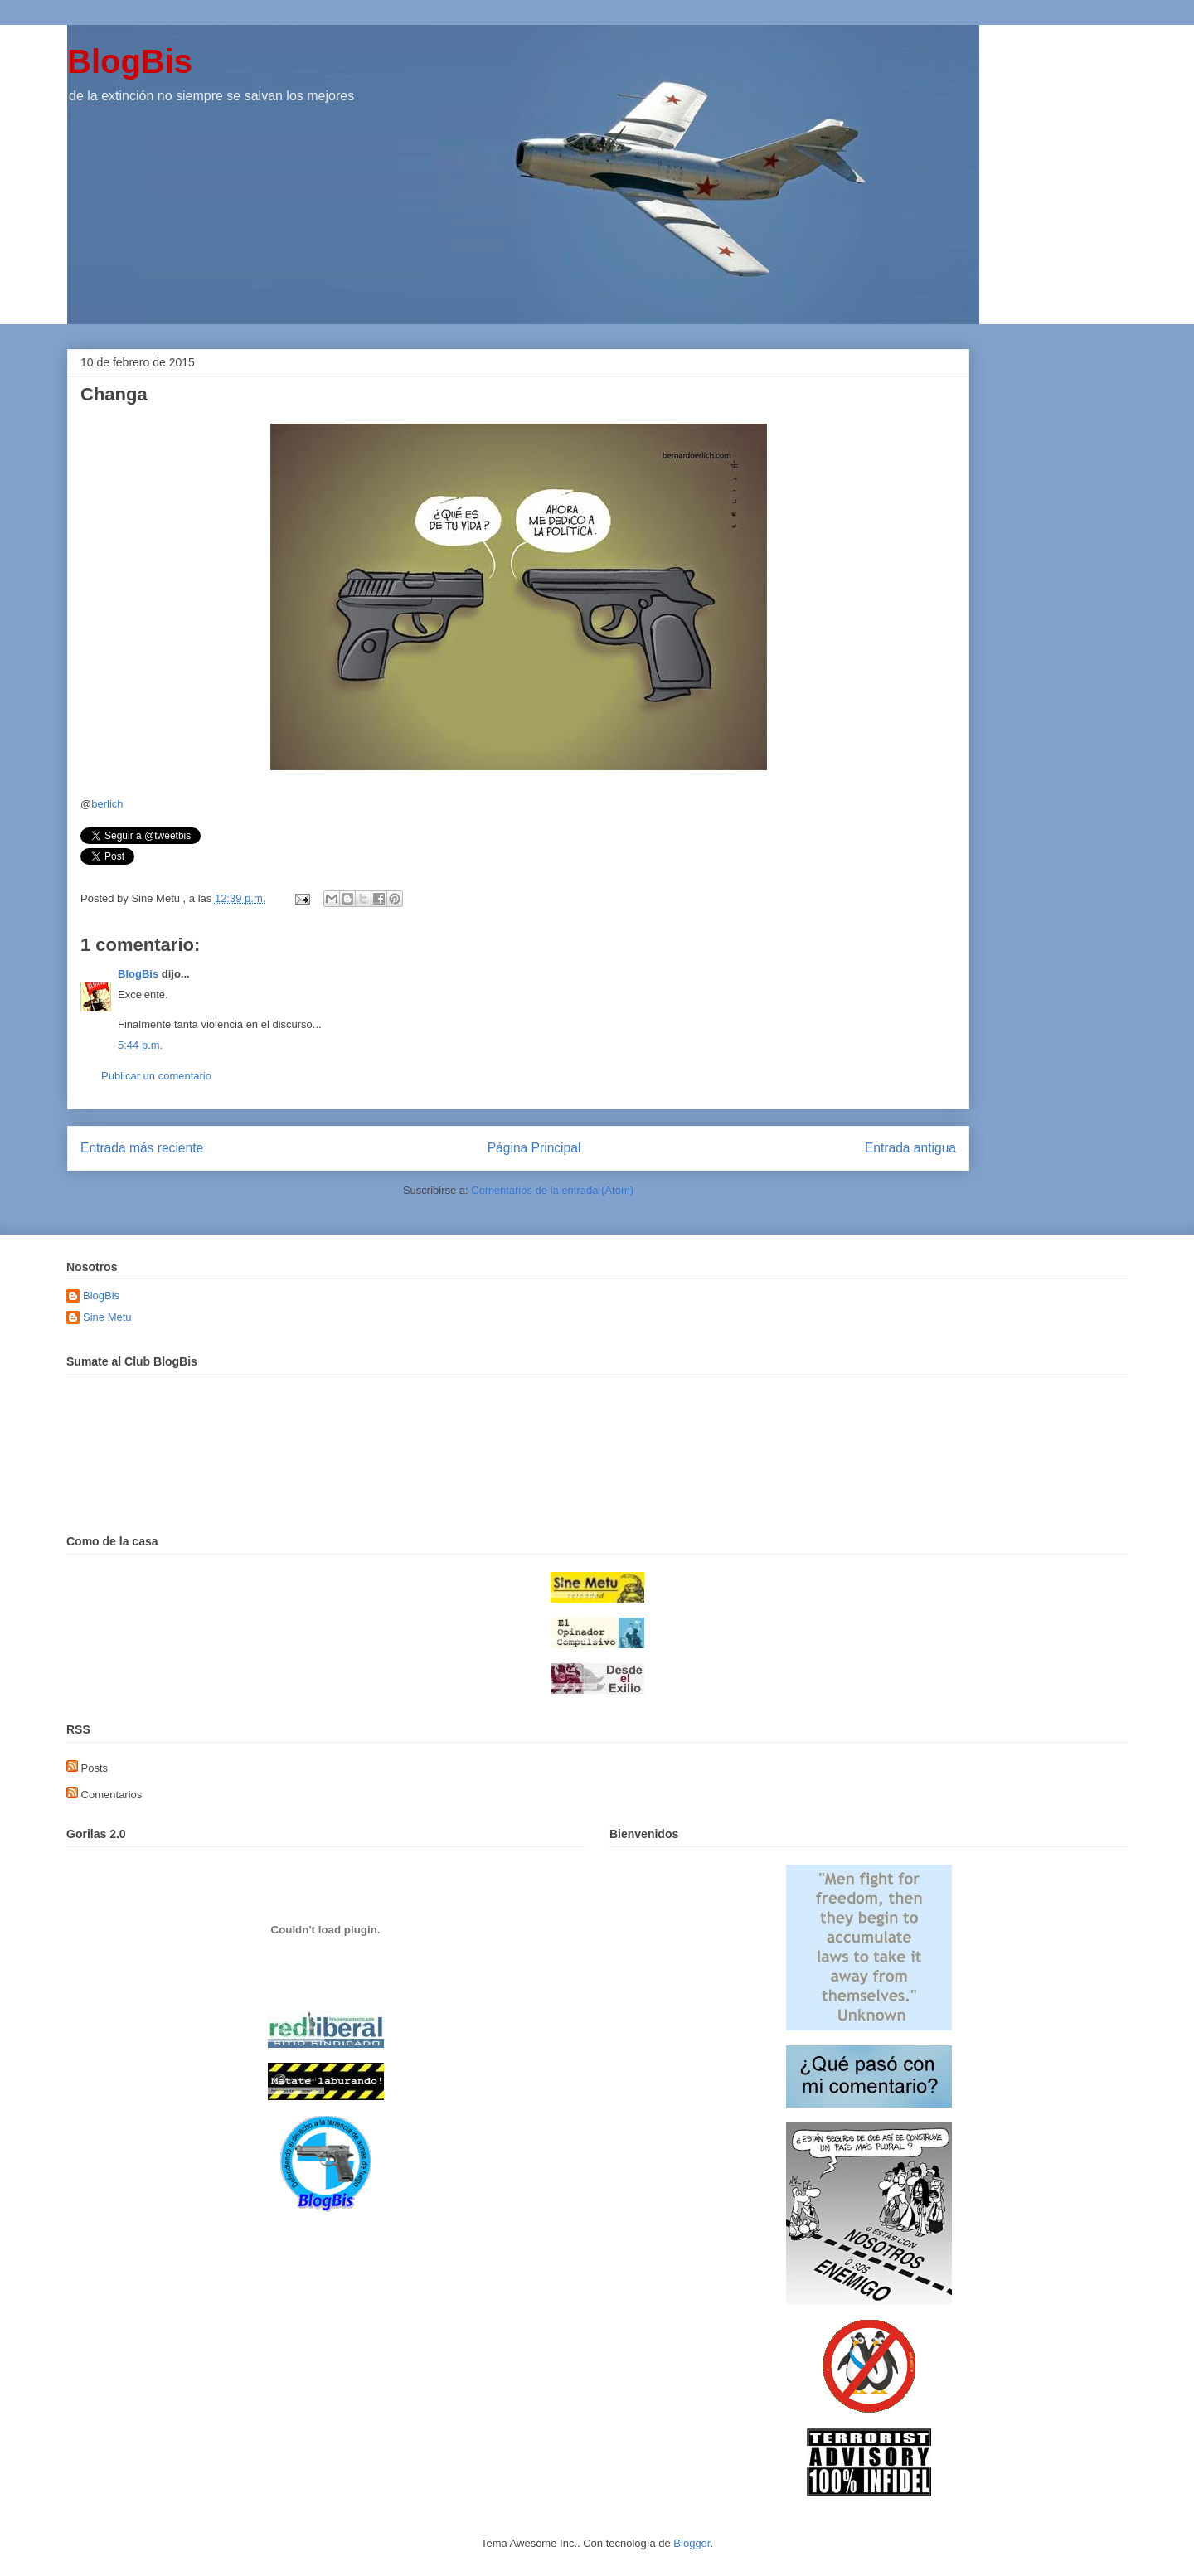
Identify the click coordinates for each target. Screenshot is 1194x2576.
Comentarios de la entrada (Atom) (552, 1190)
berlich (107, 804)
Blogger (691, 2543)
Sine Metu (107, 1317)
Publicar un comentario (156, 1076)
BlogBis (129, 61)
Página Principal (534, 1148)
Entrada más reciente (141, 1148)
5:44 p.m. (140, 1045)
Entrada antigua (910, 1148)
